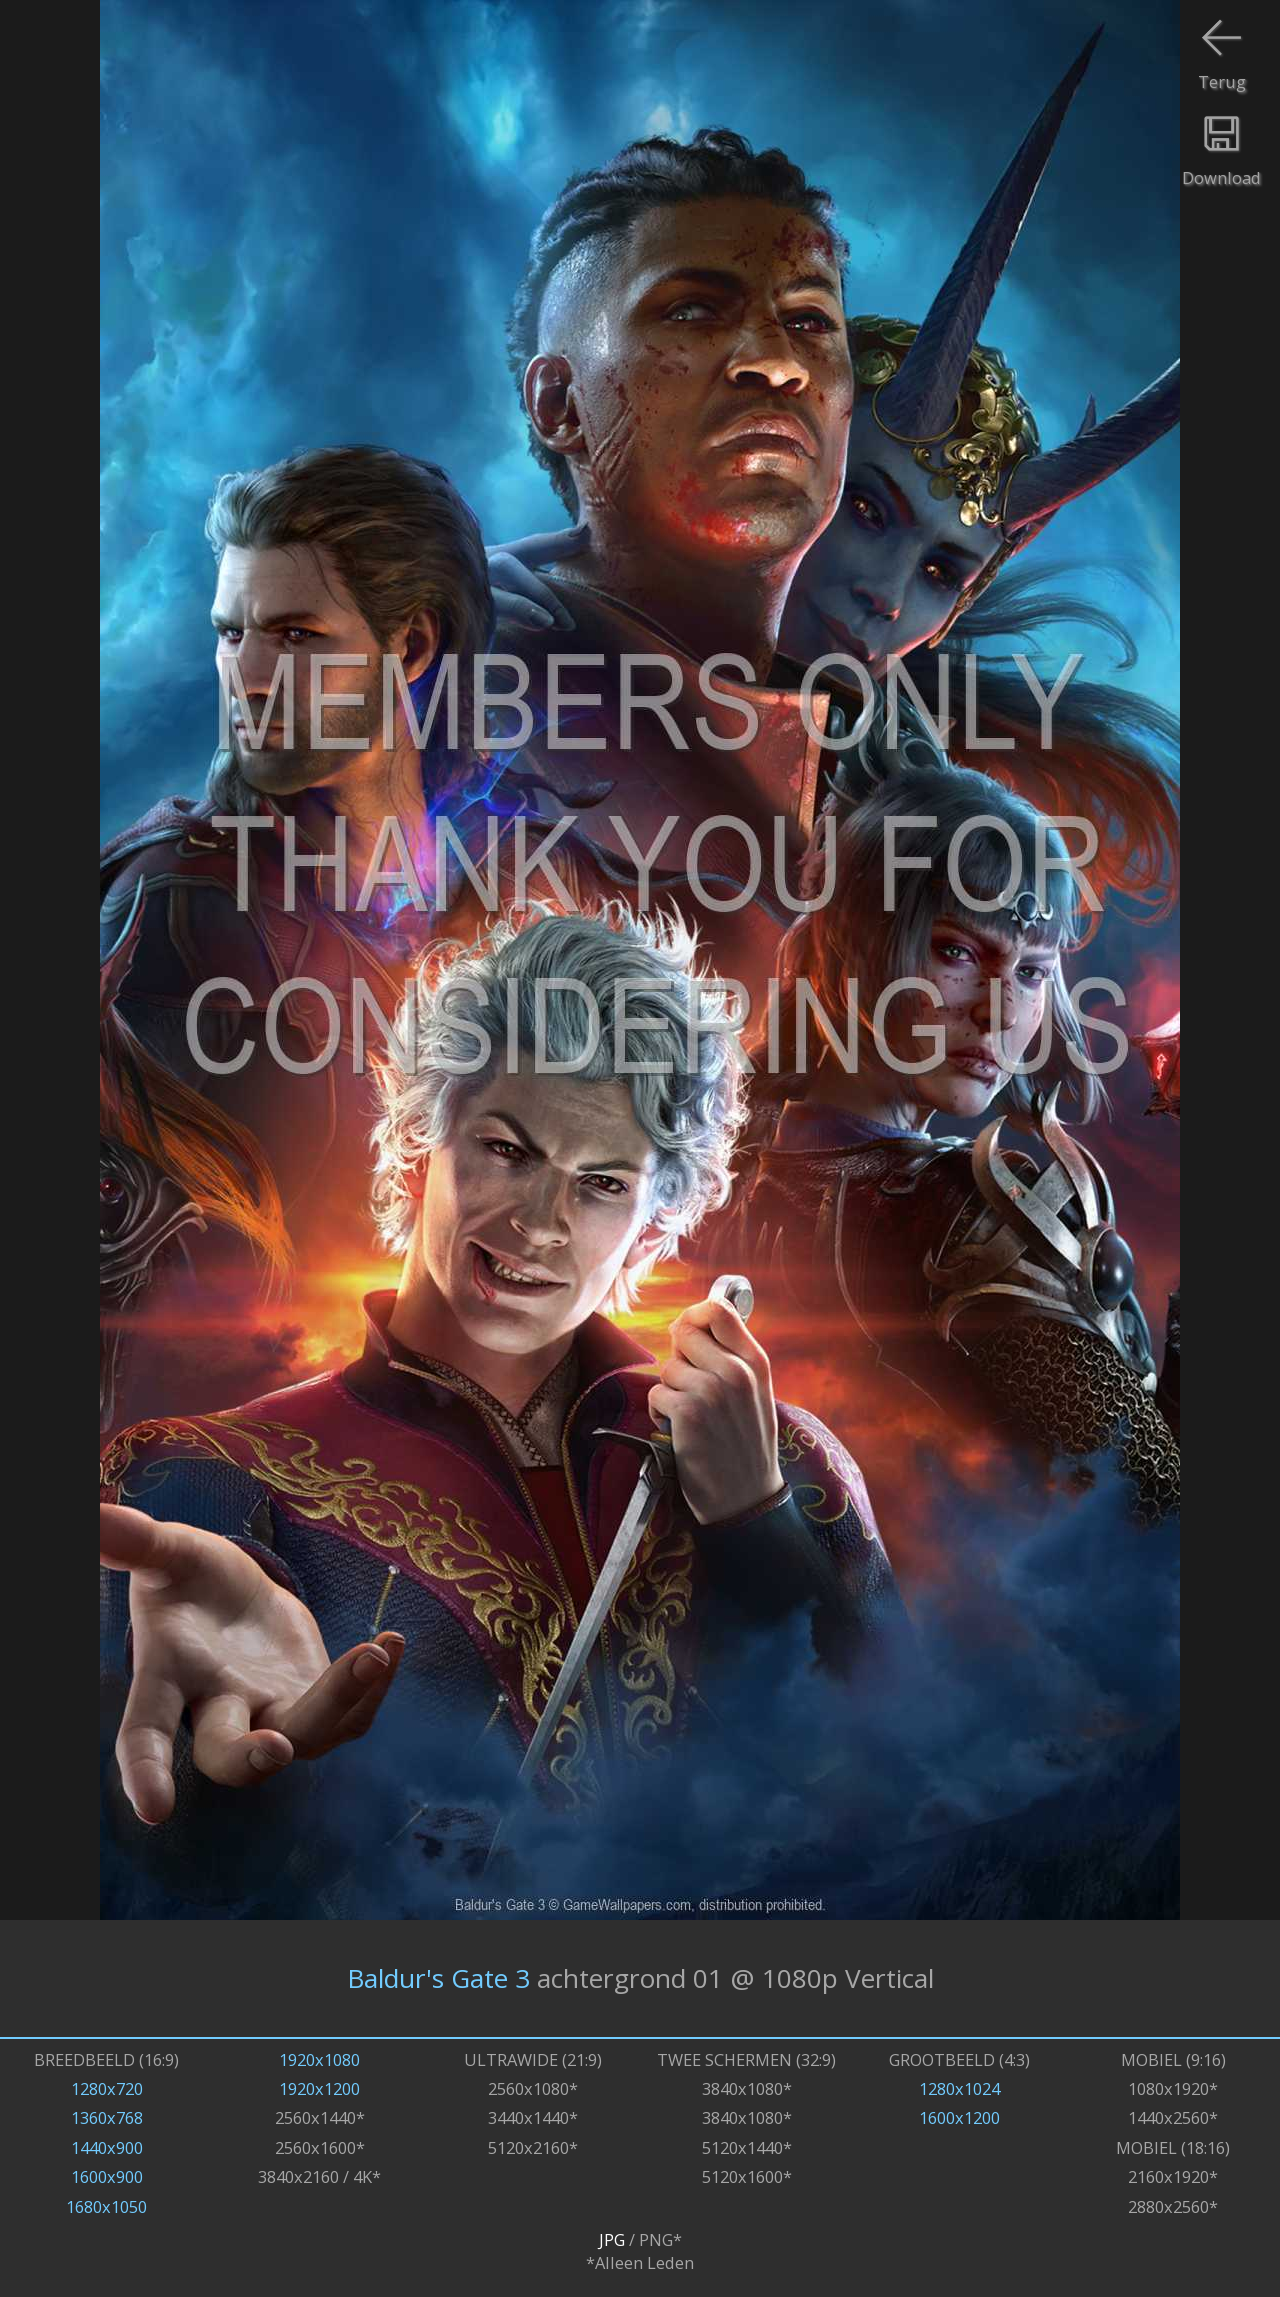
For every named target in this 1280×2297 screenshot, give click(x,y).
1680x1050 (106, 2206)
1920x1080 (319, 2059)
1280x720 (107, 2088)
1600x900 (107, 2176)
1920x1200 (319, 2088)
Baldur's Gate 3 (438, 1978)
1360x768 (107, 2117)
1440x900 (107, 2147)
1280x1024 (959, 2088)
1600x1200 (959, 2117)
